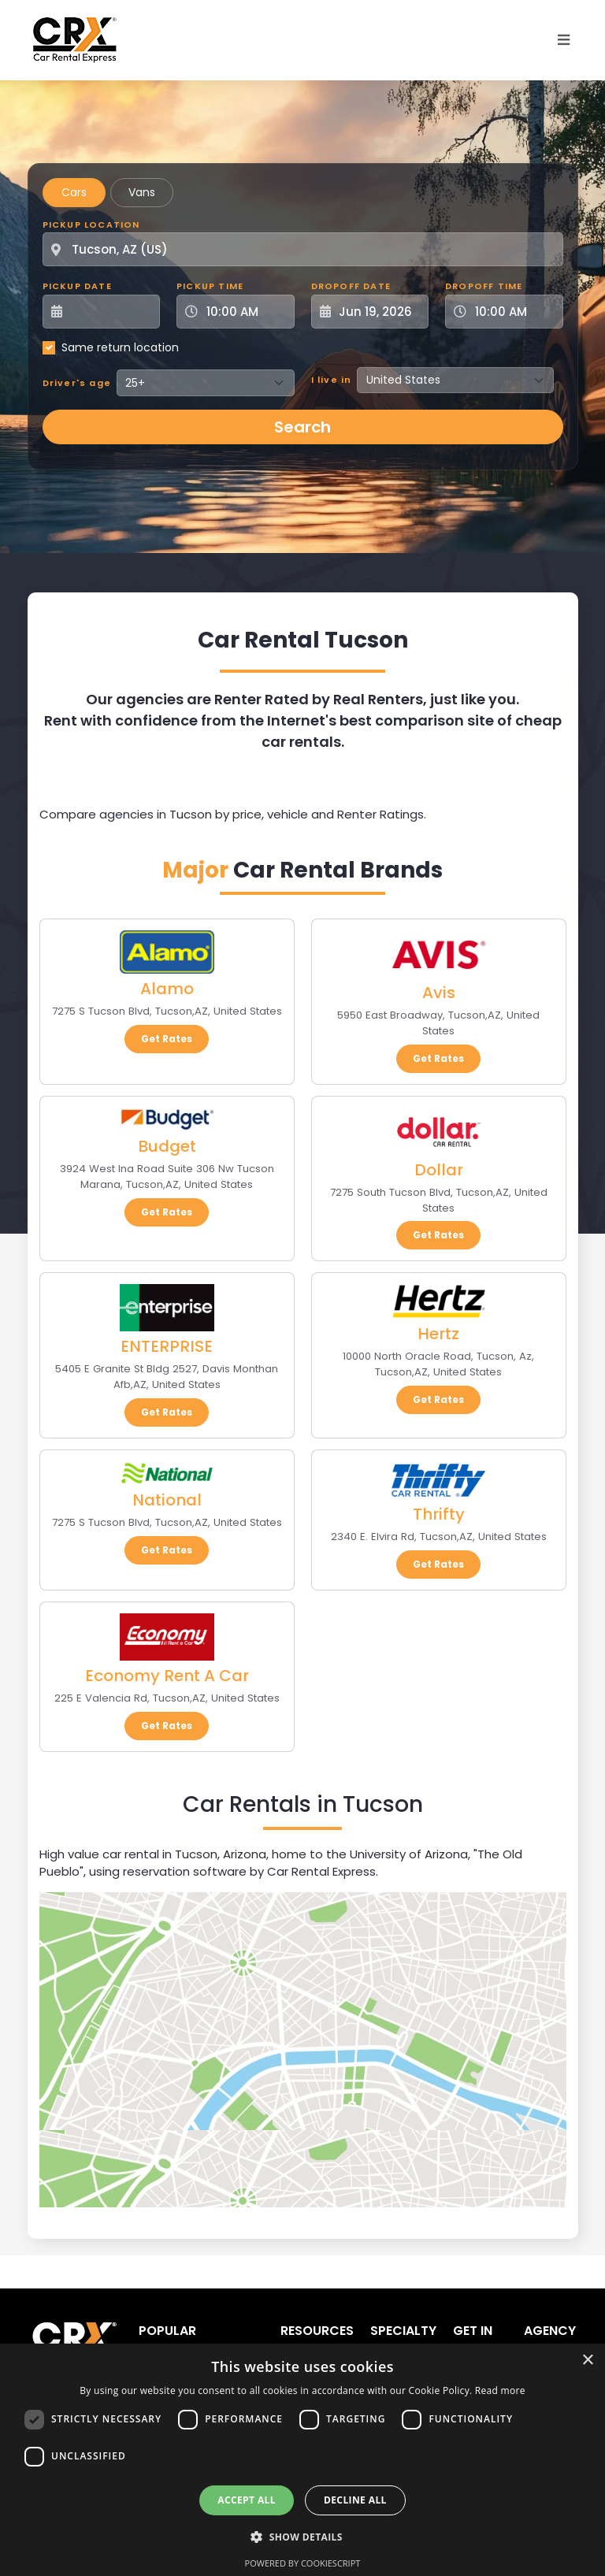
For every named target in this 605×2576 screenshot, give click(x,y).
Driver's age (77, 383)
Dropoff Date (351, 286)
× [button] (587, 2360)
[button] (302, 2536)
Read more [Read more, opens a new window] (500, 2390)
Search (302, 427)
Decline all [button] (355, 2500)
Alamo (167, 989)
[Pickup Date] (110, 311)
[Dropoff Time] (513, 311)
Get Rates (166, 1038)
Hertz (438, 1334)
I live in (331, 379)
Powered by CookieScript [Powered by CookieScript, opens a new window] (303, 2563)
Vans (141, 192)
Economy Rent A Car (167, 1676)
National (167, 1500)
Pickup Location (91, 224)
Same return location (120, 347)
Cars (74, 192)
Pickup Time (209, 286)
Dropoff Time (483, 286)
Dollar (438, 1170)
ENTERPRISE (167, 1346)
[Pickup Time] (245, 311)
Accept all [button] (246, 2500)
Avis (438, 993)
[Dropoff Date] (379, 311)
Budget (167, 1146)
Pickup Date (77, 286)
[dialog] (302, 2460)
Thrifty (439, 1514)
